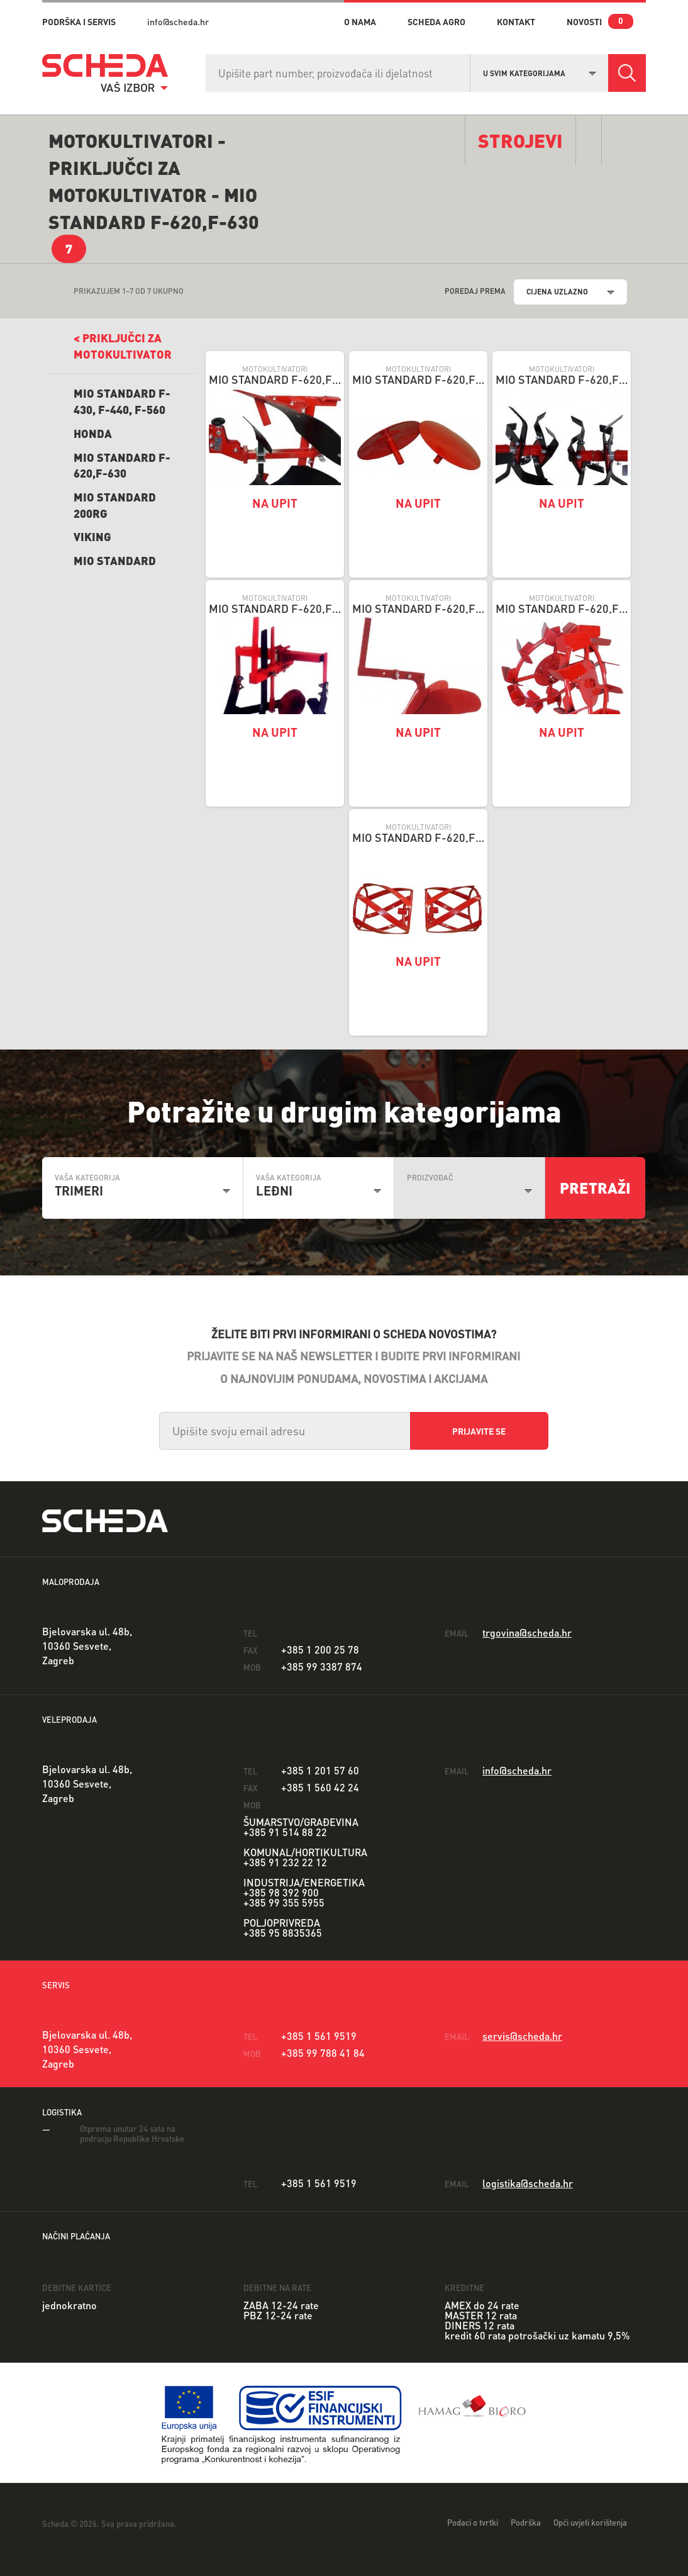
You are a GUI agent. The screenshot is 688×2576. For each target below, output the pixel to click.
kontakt (516, 21)
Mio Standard (115, 560)
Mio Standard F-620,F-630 (122, 465)
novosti (584, 21)
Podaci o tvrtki (472, 2522)
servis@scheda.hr (522, 2035)
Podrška (526, 2522)
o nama (360, 21)
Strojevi (520, 140)
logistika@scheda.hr (527, 2183)
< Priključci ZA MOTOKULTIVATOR (123, 345)
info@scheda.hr (178, 21)
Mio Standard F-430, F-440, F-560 (122, 401)
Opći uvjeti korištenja (590, 2522)
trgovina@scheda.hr (527, 1632)
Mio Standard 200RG (115, 505)
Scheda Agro (436, 21)
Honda (93, 433)
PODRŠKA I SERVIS (79, 21)
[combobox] (539, 72)
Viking (92, 536)
